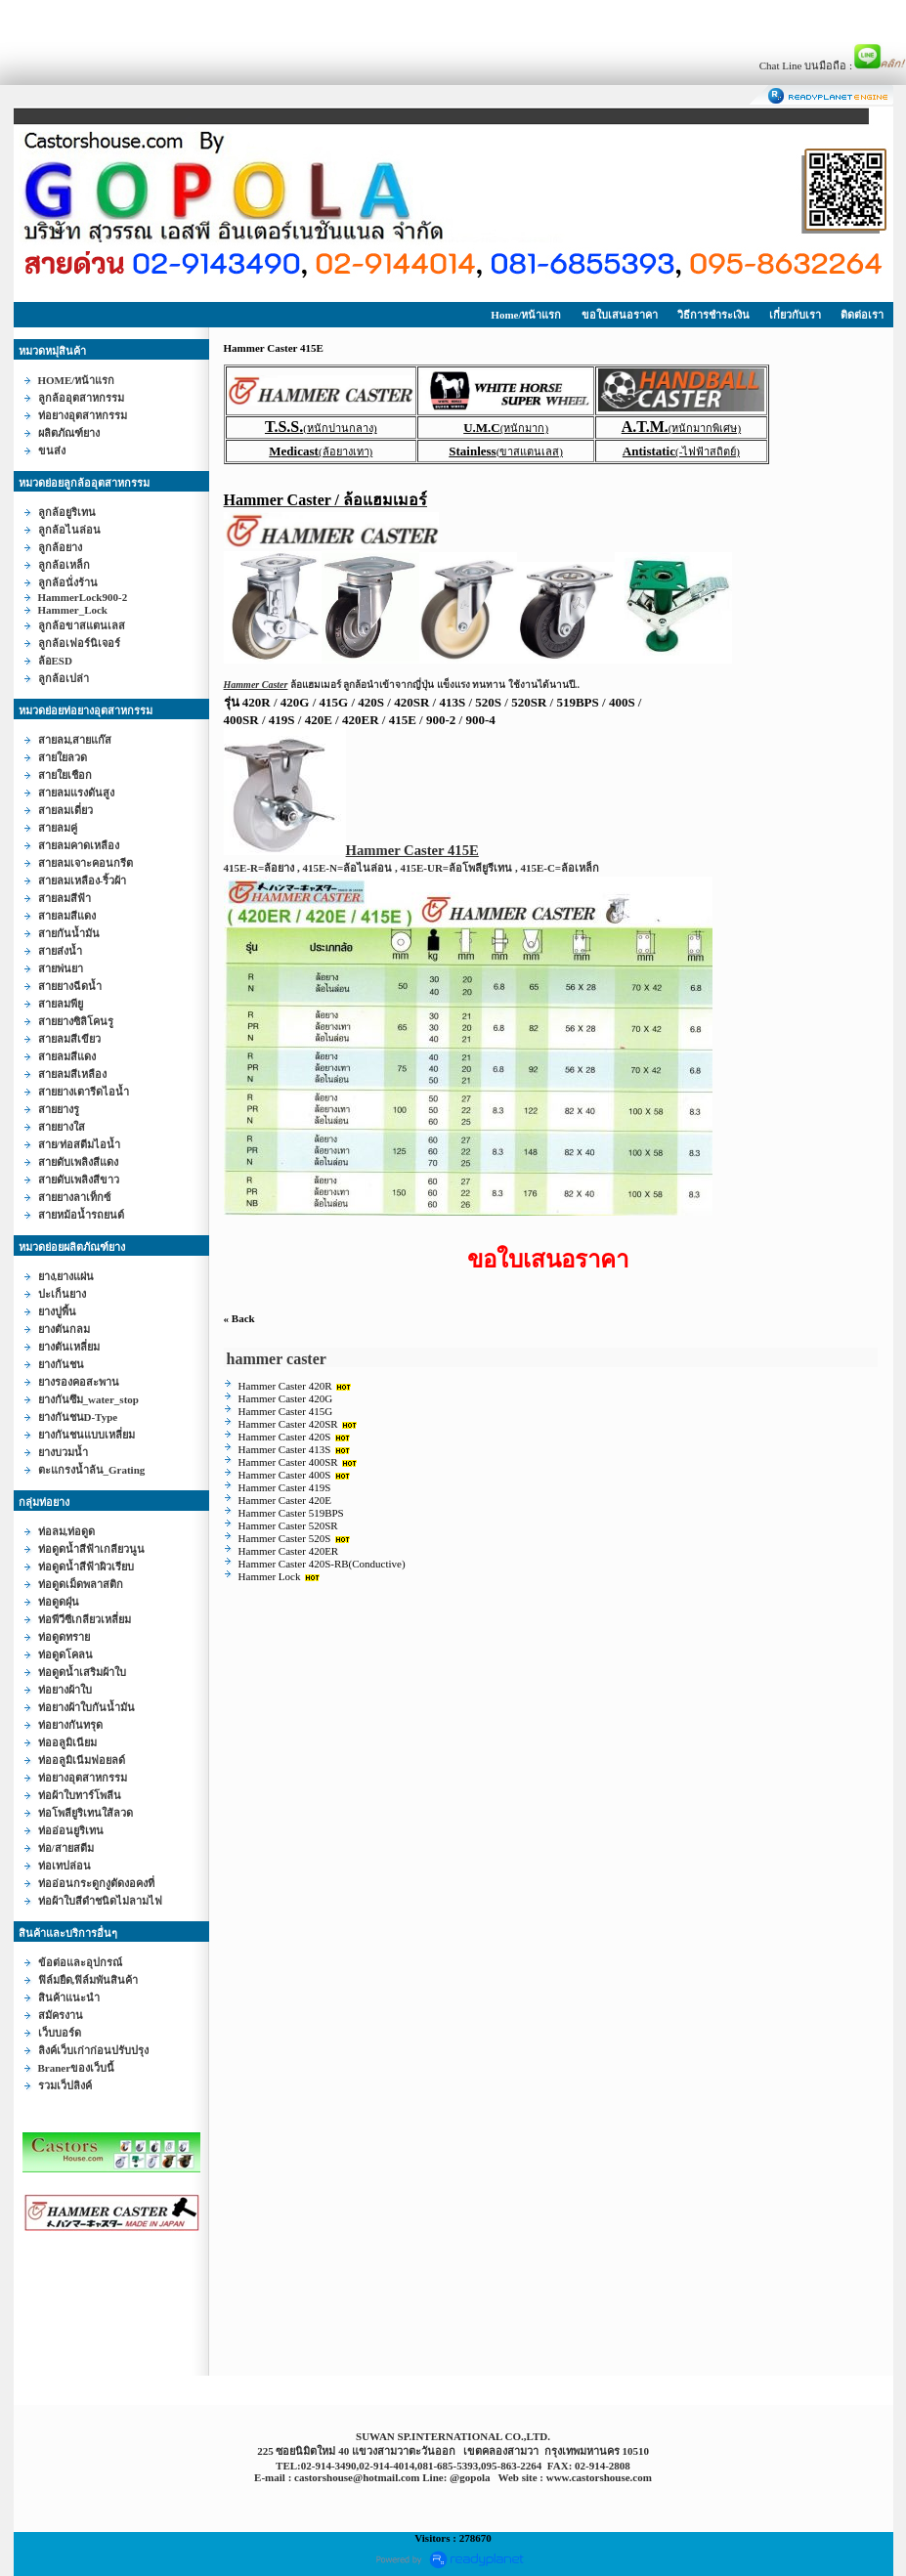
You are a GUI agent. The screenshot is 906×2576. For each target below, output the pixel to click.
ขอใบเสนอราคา (620, 315)
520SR (528, 702)
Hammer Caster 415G (285, 1411)
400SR (241, 719)
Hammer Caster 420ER (288, 1551)
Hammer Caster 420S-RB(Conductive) (322, 1563)
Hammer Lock (269, 1576)
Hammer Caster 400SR (288, 1462)
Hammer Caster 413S (284, 1449)
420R (256, 702)
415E (402, 719)
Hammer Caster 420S (284, 1436)
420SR (411, 702)
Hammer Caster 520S (284, 1538)
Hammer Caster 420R (285, 1386)
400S (622, 702)
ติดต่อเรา (862, 315)
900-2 (440, 719)
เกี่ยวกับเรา (795, 315)
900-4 (480, 719)
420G (295, 702)
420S (371, 702)
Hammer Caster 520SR (288, 1525)
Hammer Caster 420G (285, 1398)
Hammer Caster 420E (284, 1500)
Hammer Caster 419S (284, 1487)
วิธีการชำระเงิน (713, 315)
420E (318, 719)
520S (488, 702)
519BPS (577, 702)
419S (282, 719)
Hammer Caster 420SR (288, 1424)
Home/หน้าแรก (526, 315)
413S (452, 702)
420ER (360, 719)
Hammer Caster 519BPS (291, 1513)
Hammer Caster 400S (284, 1475)
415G (334, 702)
